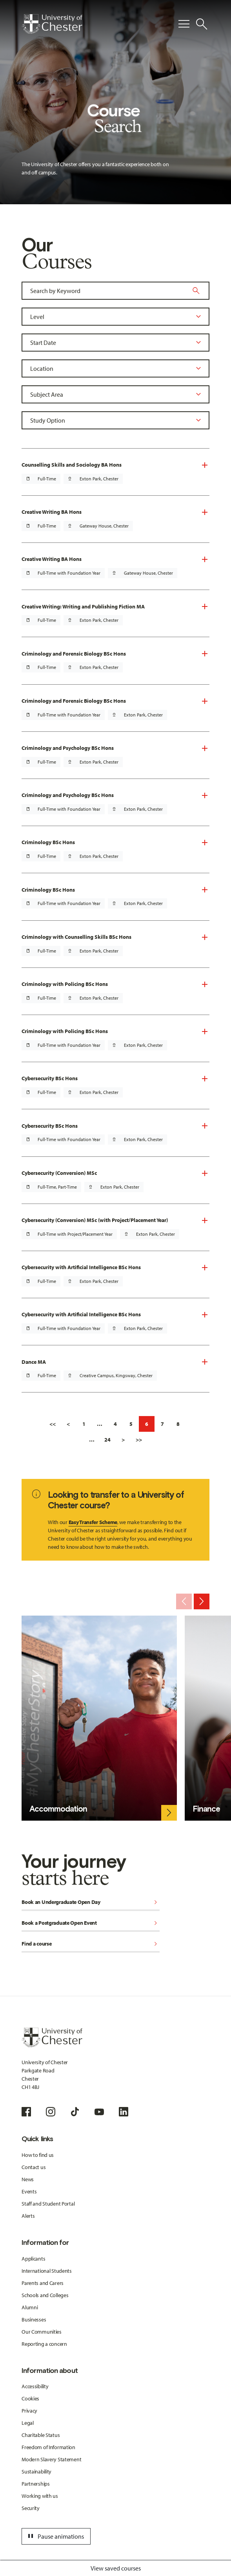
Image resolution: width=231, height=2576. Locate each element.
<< (52, 1423)
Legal (28, 2422)
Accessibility (35, 2386)
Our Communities (42, 2331)
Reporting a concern (44, 2343)
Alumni (30, 2307)
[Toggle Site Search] (201, 24)
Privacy (29, 2410)
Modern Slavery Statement (51, 2459)
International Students (47, 2270)
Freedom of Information (48, 2447)
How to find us (38, 2154)
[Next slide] (201, 1601)
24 (107, 1439)
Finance (206, 1809)
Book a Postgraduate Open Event (91, 1923)
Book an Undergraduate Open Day (91, 1902)
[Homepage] (52, 24)
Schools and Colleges (45, 2295)
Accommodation (58, 1809)
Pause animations (55, 2536)
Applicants (33, 2258)
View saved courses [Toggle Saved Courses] (116, 2568)
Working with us (40, 2495)
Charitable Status (41, 2435)
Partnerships (36, 2483)
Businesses (34, 2319)
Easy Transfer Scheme (93, 1522)
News (28, 2179)
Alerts (28, 2215)
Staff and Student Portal (48, 2203)
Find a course (91, 1944)
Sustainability (36, 2471)
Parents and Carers (43, 2283)
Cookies (30, 2398)
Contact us (33, 2167)
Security (31, 2508)
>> (139, 1439)
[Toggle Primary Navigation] (184, 24)
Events (29, 2191)
